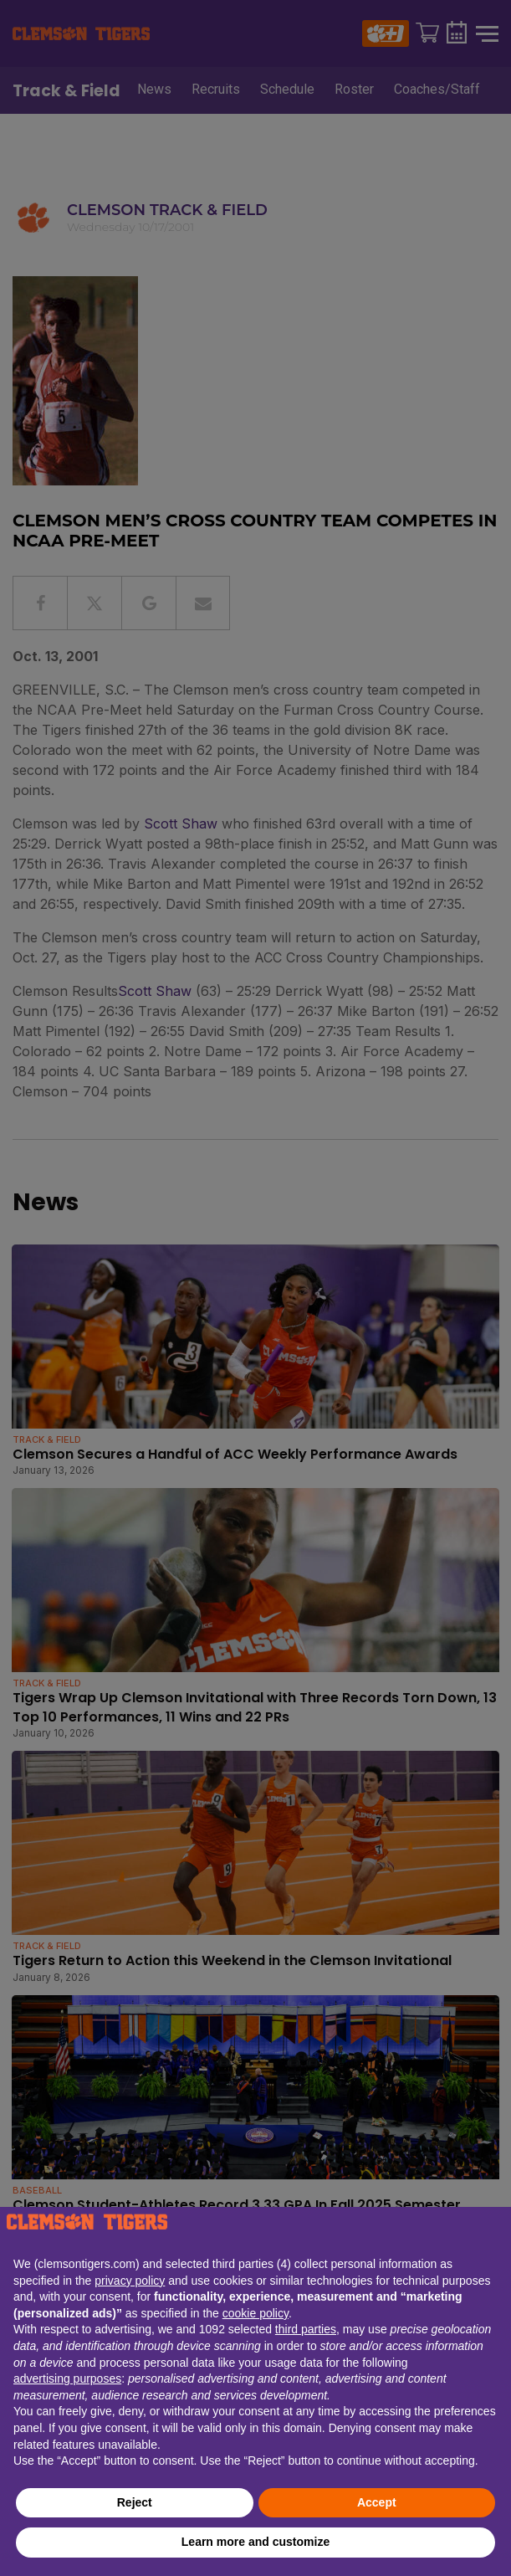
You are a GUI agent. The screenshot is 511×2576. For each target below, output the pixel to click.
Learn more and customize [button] (255, 2541)
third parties (305, 2329)
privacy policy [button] (130, 2280)
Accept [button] (376, 2502)
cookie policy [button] (255, 2313)
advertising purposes (67, 2378)
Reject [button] (134, 2502)
